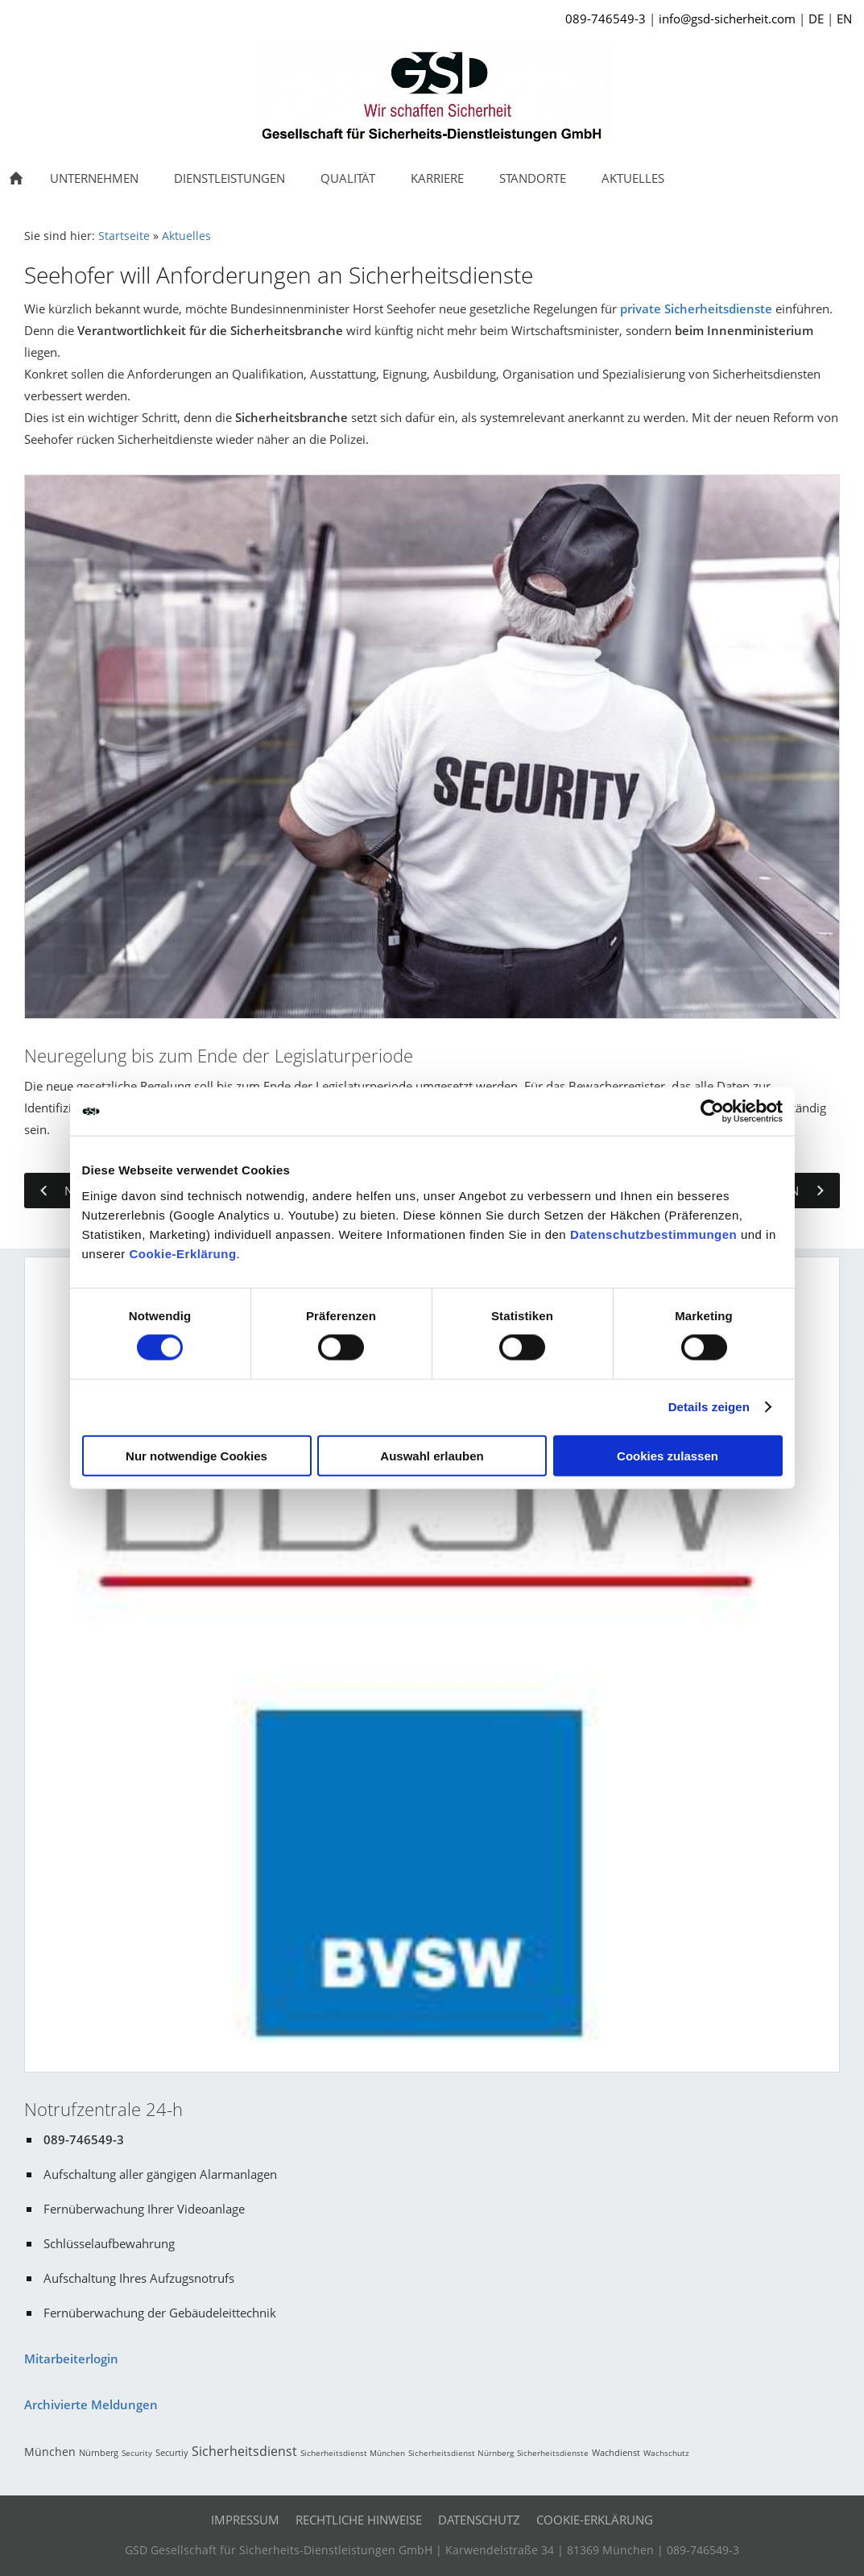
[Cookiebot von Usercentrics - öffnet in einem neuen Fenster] (712, 1112)
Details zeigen (709, 1407)
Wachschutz (666, 2452)
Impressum (245, 2520)
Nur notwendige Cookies (196, 1455)
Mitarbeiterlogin (71, 2358)
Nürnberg (98, 2452)
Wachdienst (616, 2452)
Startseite (124, 236)
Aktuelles (186, 236)
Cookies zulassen (667, 1455)
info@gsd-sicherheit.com (727, 18)
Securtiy (171, 2452)
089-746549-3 (605, 18)
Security (137, 2452)
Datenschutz (479, 2520)
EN (844, 18)
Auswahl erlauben (431, 1455)
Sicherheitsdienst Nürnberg (461, 2452)
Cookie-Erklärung (183, 1253)
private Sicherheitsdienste (696, 308)
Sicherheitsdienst (244, 2451)
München (50, 2451)
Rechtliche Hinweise (359, 2520)
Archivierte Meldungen (91, 2404)
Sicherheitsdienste (553, 2452)
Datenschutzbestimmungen (653, 1233)
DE (816, 18)
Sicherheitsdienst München (352, 2452)
